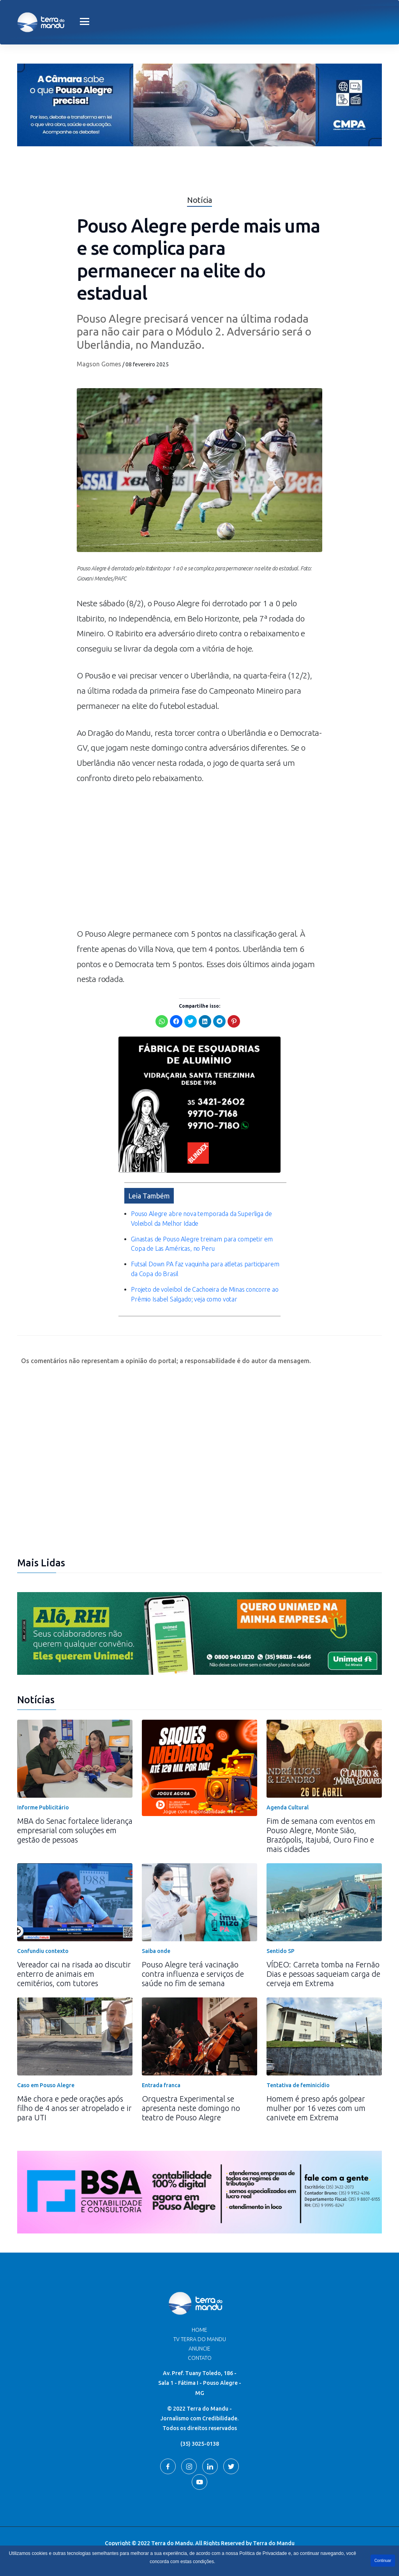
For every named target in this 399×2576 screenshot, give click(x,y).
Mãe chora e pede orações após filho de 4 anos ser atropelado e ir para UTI (74, 2108)
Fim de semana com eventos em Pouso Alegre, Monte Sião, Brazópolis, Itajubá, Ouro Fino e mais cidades (321, 1834)
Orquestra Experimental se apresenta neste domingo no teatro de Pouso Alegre (191, 2108)
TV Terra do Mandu (199, 2339)
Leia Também (149, 1196)
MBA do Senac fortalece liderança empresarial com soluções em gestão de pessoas (74, 1830)
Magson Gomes (99, 363)
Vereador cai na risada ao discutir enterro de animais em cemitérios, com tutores (74, 1974)
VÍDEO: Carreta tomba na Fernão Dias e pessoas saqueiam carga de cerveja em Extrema (323, 1974)
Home (199, 2330)
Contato (200, 2358)
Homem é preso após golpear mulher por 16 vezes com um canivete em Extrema (316, 2108)
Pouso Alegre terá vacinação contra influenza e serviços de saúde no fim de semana (193, 1974)
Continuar (382, 2560)
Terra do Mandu (274, 2543)
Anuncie (199, 2348)
